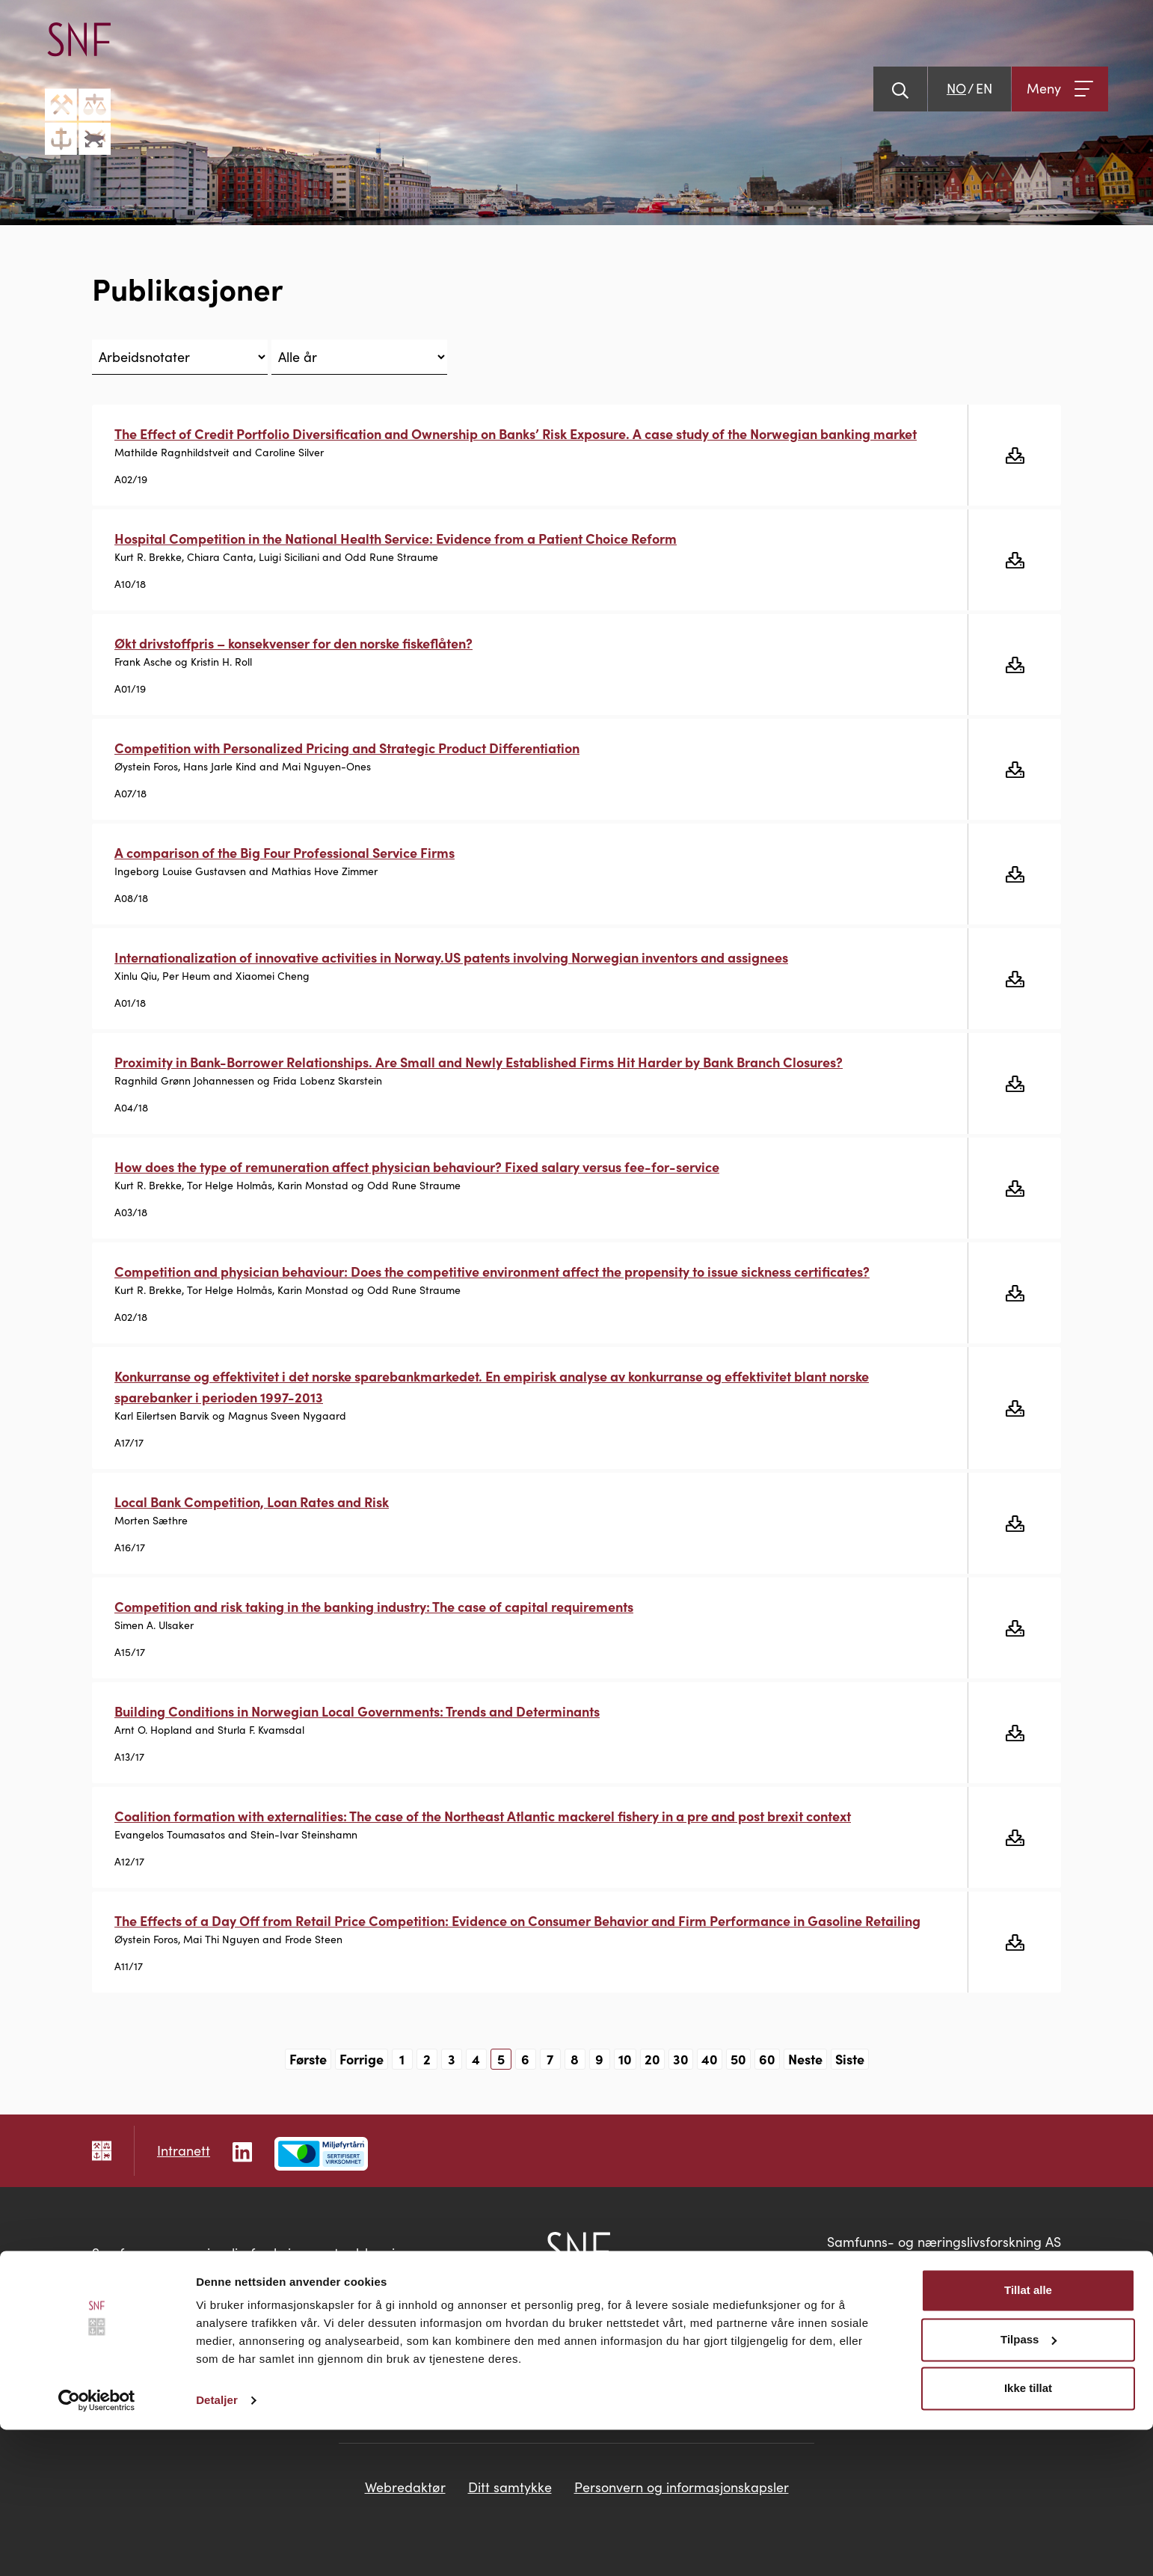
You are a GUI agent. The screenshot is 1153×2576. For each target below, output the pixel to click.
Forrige (361, 2058)
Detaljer (217, 2546)
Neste (805, 2058)
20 (652, 2058)
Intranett (183, 2150)
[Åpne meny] (1060, 89)
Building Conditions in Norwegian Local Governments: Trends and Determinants (357, 1711)
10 (625, 2058)
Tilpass (1028, 2485)
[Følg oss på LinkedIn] (242, 2150)
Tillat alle (1028, 2436)
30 (681, 2058)
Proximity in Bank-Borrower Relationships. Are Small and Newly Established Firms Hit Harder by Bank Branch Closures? (478, 1061)
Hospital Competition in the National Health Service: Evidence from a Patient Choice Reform (395, 538)
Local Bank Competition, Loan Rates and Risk (251, 1501)
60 (767, 2058)
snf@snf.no (1027, 2282)
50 (738, 2058)
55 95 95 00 (1024, 2262)
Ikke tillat (1028, 2534)
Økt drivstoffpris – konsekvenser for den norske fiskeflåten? (293, 643)
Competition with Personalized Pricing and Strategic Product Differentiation (346, 747)
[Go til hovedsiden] (78, 88)
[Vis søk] (900, 89)
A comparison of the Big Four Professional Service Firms (284, 852)
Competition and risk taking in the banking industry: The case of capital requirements (373, 1606)
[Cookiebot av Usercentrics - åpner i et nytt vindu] (96, 2547)
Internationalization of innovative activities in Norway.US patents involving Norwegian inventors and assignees (451, 957)
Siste (849, 2058)
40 (709, 2058)
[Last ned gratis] (1014, 455)
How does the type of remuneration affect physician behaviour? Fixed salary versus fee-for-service (416, 1166)
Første (308, 2058)
